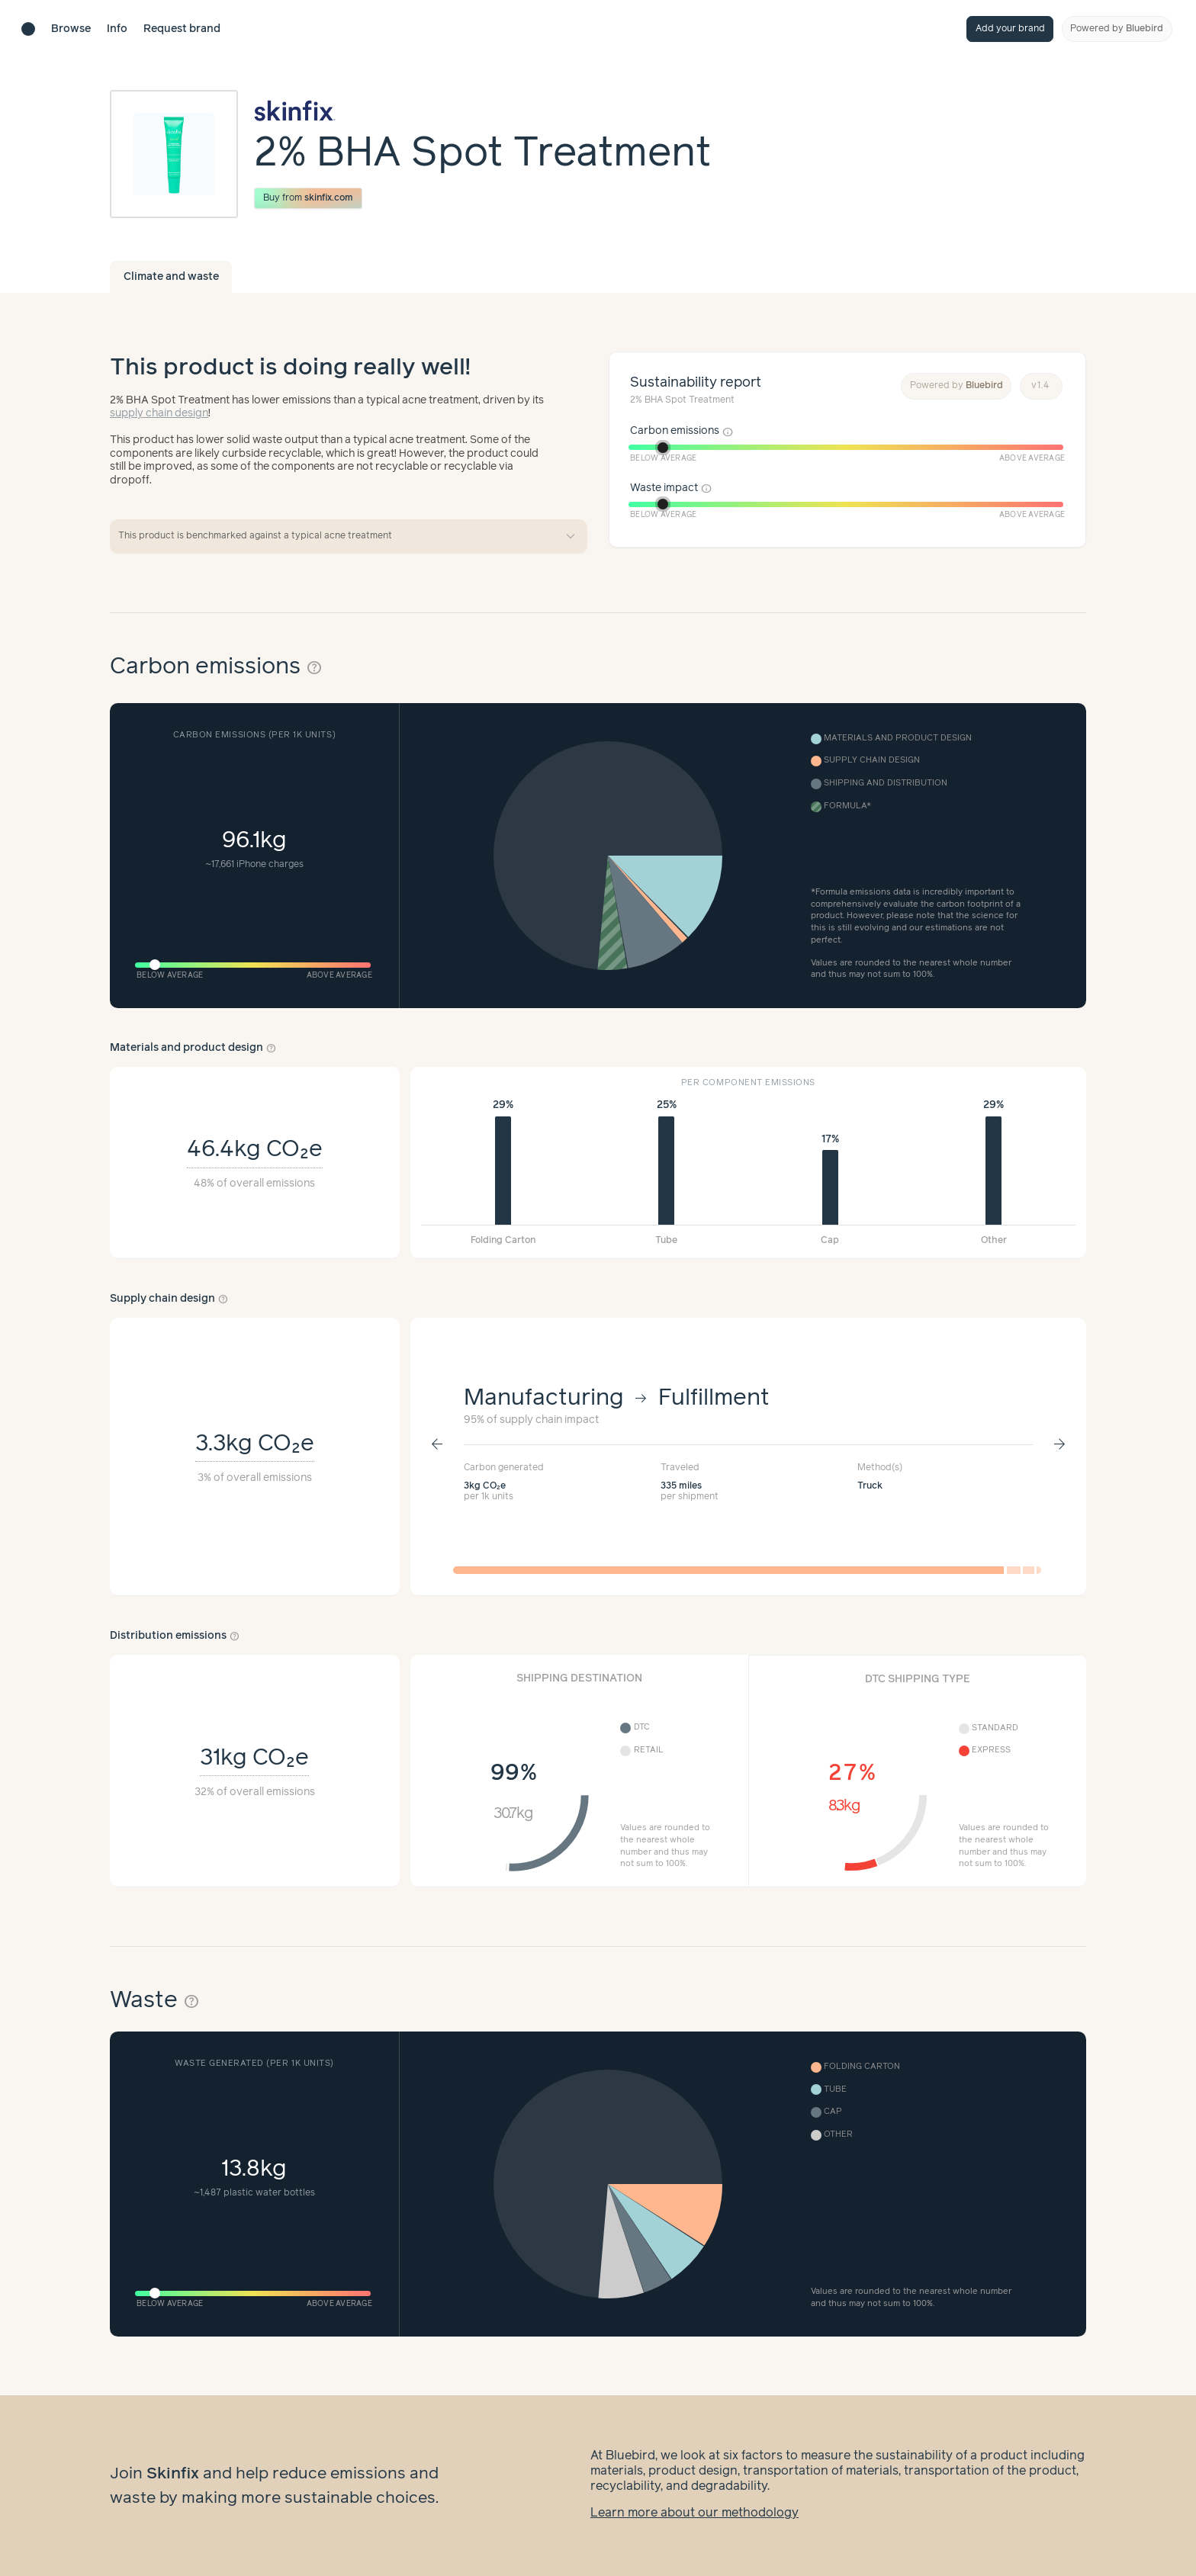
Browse (71, 29)
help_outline (314, 667)
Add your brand (1010, 29)
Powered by (1116, 29)
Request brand (181, 29)
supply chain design (159, 413)
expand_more (570, 537)
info (727, 431)
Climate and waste (171, 276)
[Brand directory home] (28, 29)
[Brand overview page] (482, 110)
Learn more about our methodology (694, 2513)
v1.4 (1041, 385)
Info (117, 29)
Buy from (308, 198)
